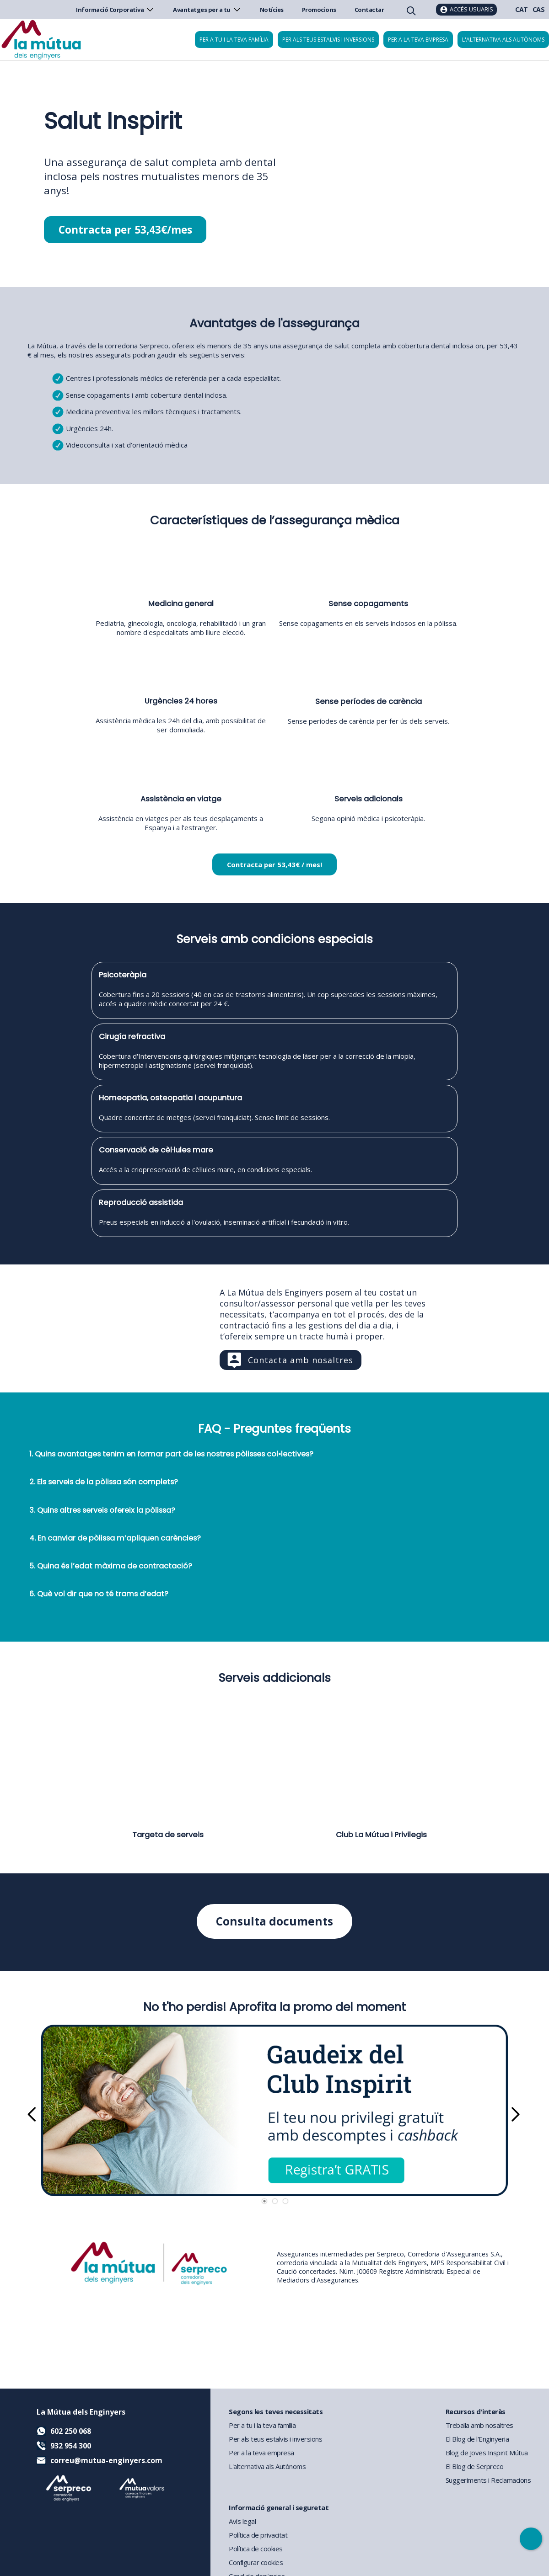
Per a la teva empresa (418, 39)
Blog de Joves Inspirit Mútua (487, 2452)
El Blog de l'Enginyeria (477, 2438)
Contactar (369, 9)
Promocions (319, 9)
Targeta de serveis (168, 1834)
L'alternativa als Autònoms (267, 2466)
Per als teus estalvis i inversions (328, 39)
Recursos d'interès (476, 2411)
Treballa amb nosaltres (479, 2425)
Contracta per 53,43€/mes (125, 230)
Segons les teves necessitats (276, 2411)
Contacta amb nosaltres (300, 1360)
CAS (539, 9)
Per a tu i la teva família (234, 39)
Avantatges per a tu (207, 9)
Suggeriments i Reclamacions (488, 2480)
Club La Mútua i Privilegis (381, 1834)
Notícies (272, 9)
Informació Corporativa (115, 9)
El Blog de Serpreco (475, 2466)
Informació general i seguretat (278, 2507)
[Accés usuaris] (466, 10)
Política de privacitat (258, 2534)
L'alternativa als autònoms (503, 39)
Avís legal (242, 2521)
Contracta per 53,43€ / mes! (274, 864)
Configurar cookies (256, 2562)
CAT (521, 9)
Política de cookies (256, 2548)
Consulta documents (275, 1921)
